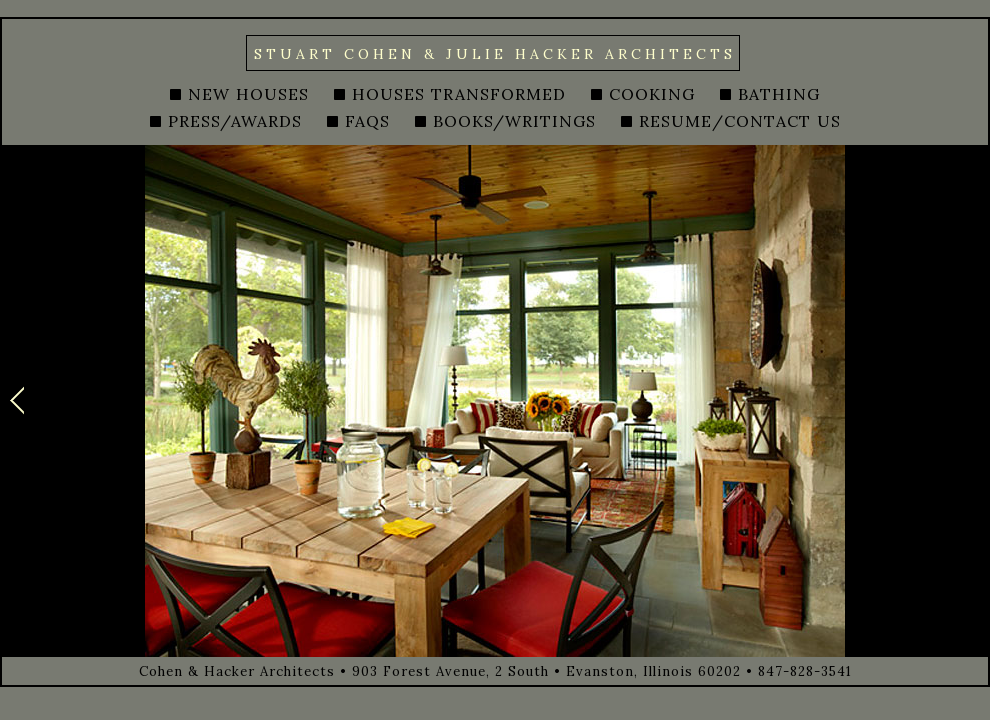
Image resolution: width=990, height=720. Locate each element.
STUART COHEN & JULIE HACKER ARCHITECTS (495, 54)
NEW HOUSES (248, 94)
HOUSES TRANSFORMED (459, 94)
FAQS (367, 121)
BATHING (779, 94)
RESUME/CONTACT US (740, 121)
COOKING (652, 94)
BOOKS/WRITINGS (514, 121)
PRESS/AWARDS (235, 121)
